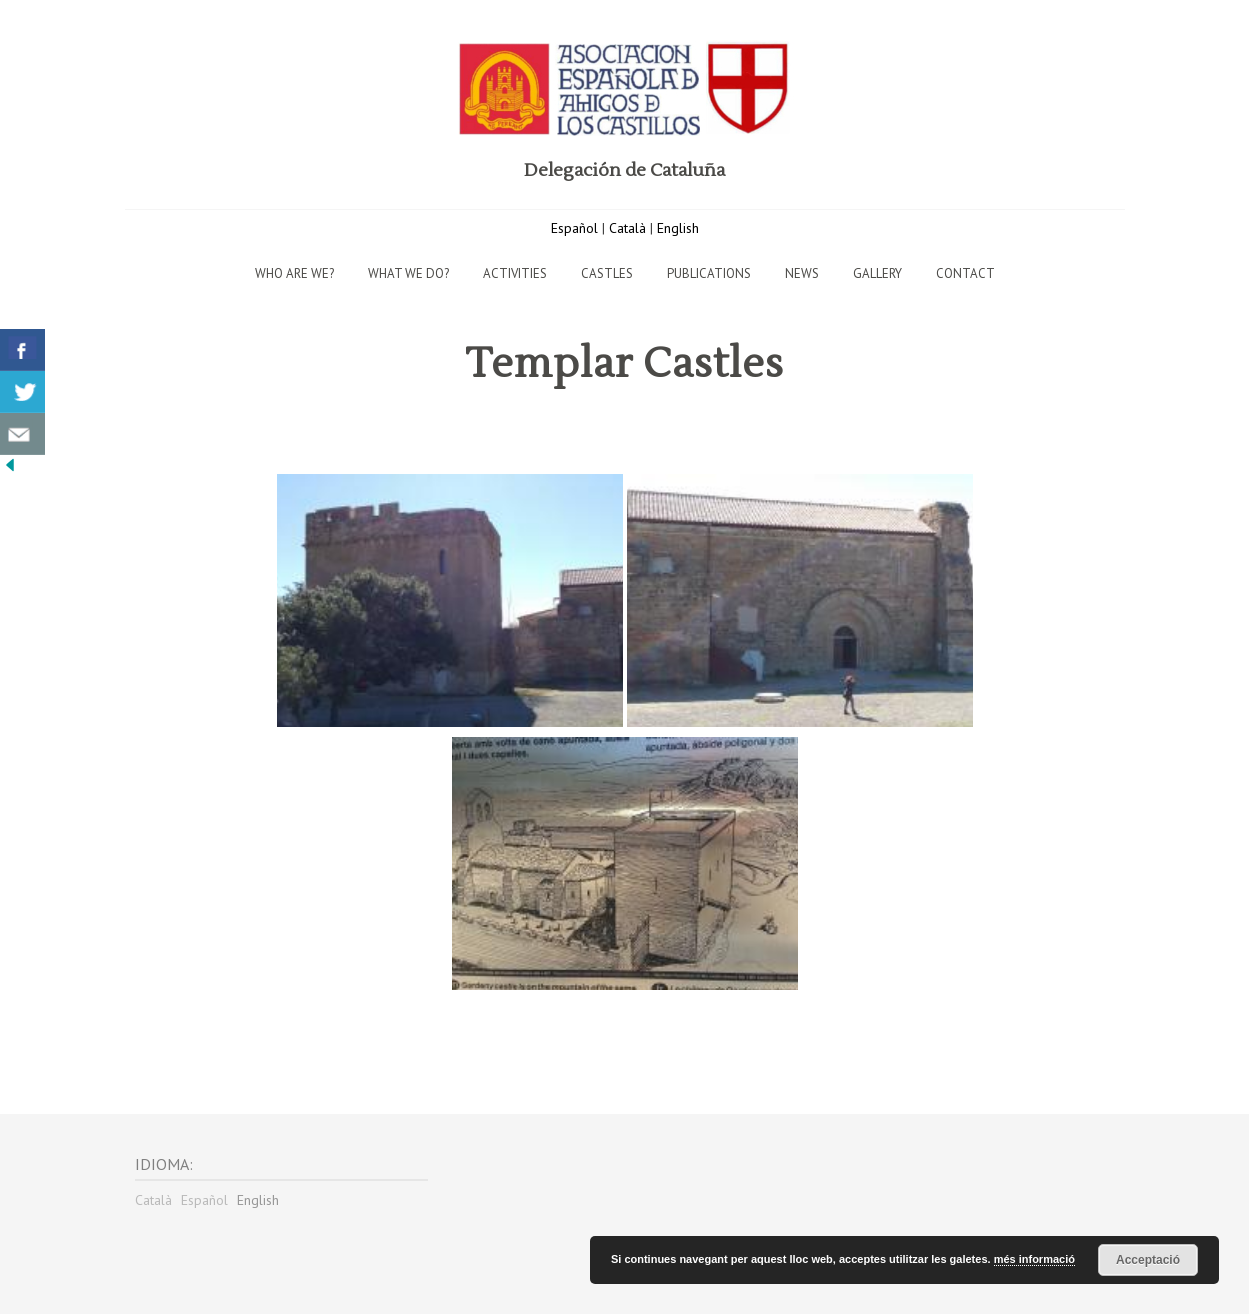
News (802, 273)
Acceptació (1148, 1260)
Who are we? (294, 273)
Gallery (877, 273)
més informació (1034, 1259)
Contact (965, 273)
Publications (709, 273)
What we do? (408, 273)
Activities (515, 273)
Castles (607, 273)
